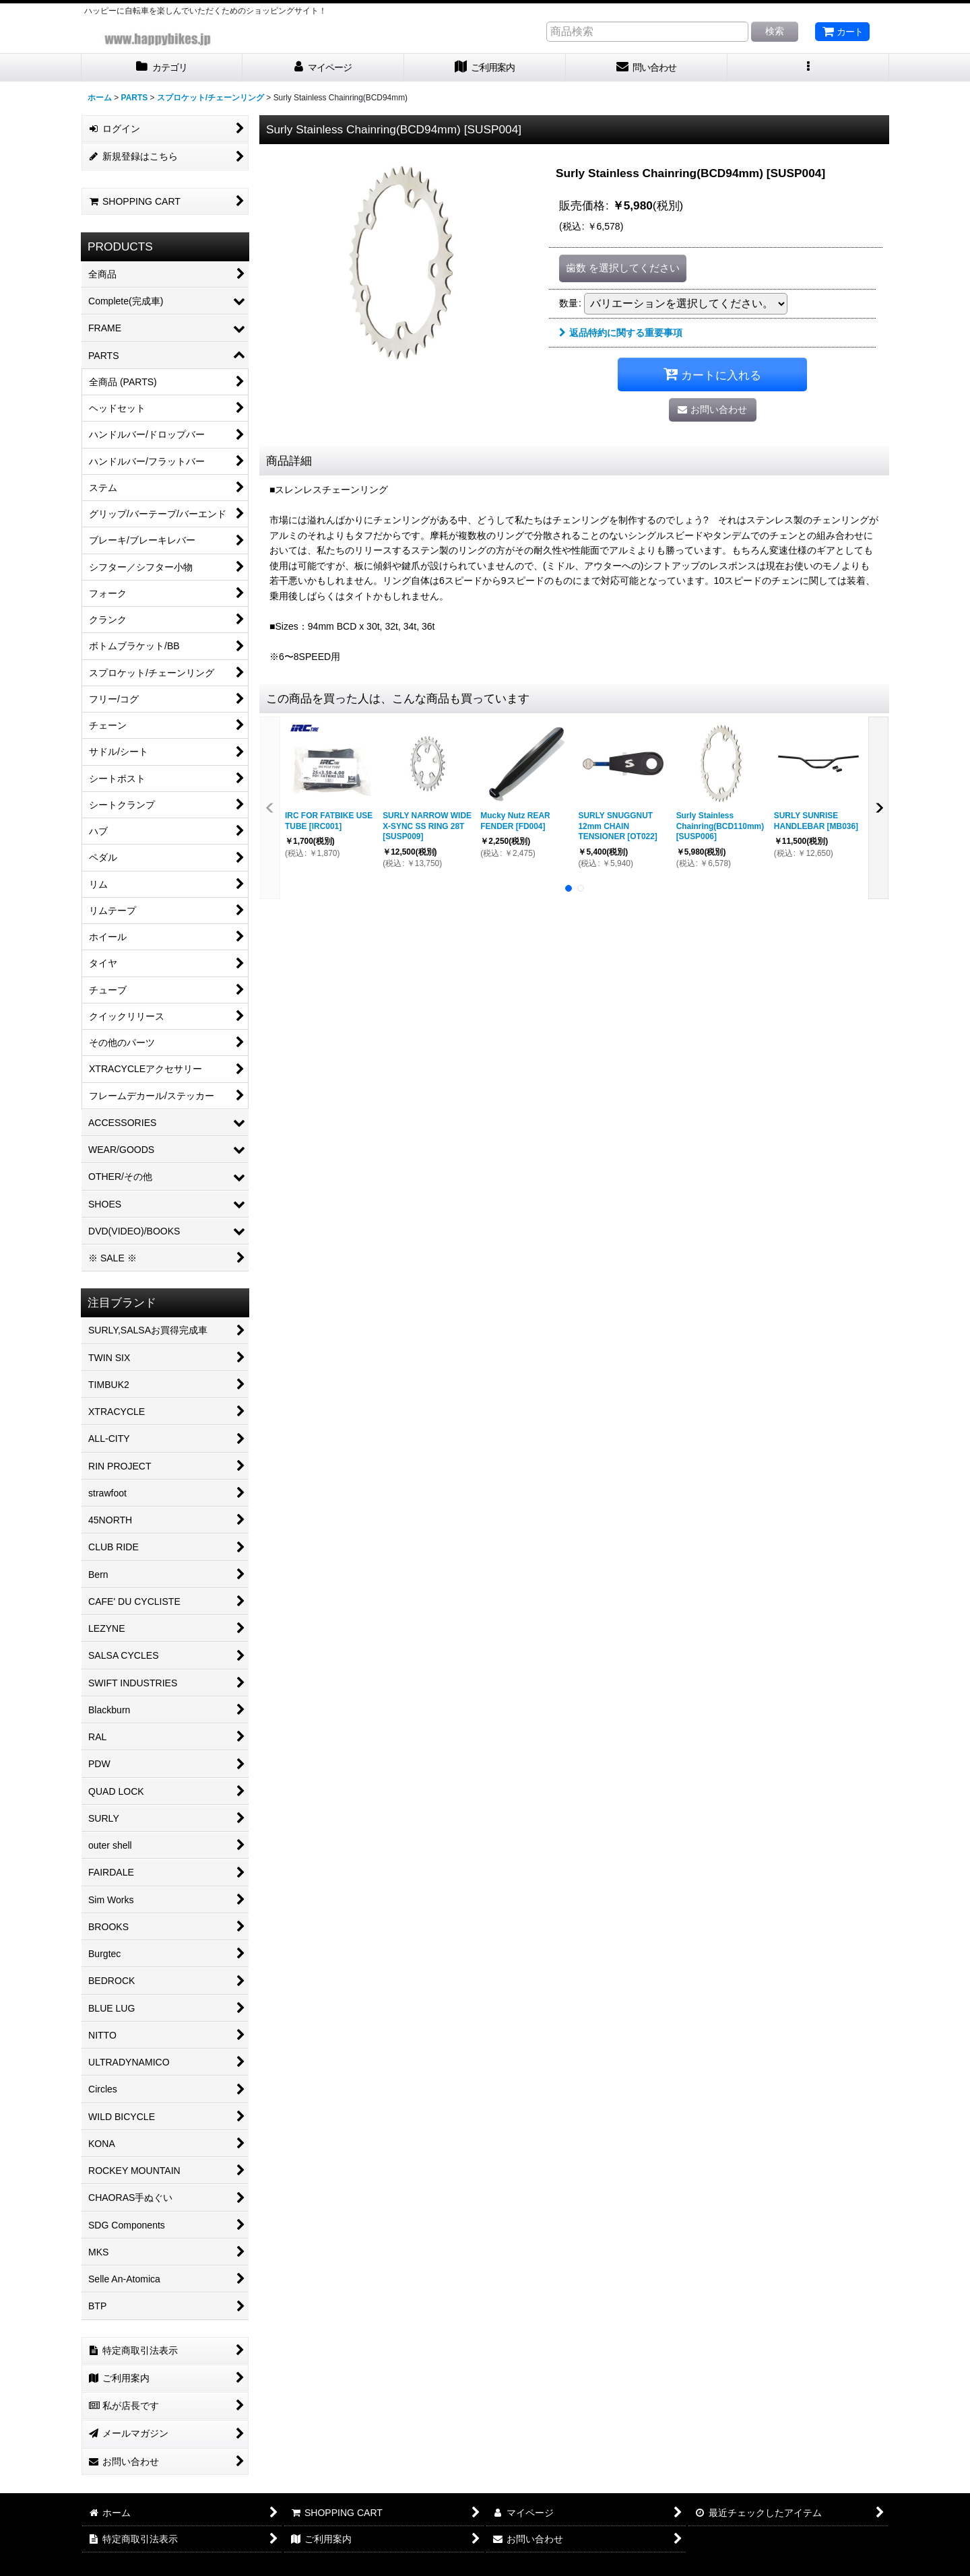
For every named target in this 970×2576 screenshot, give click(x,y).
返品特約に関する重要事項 (620, 332)
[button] (808, 67)
